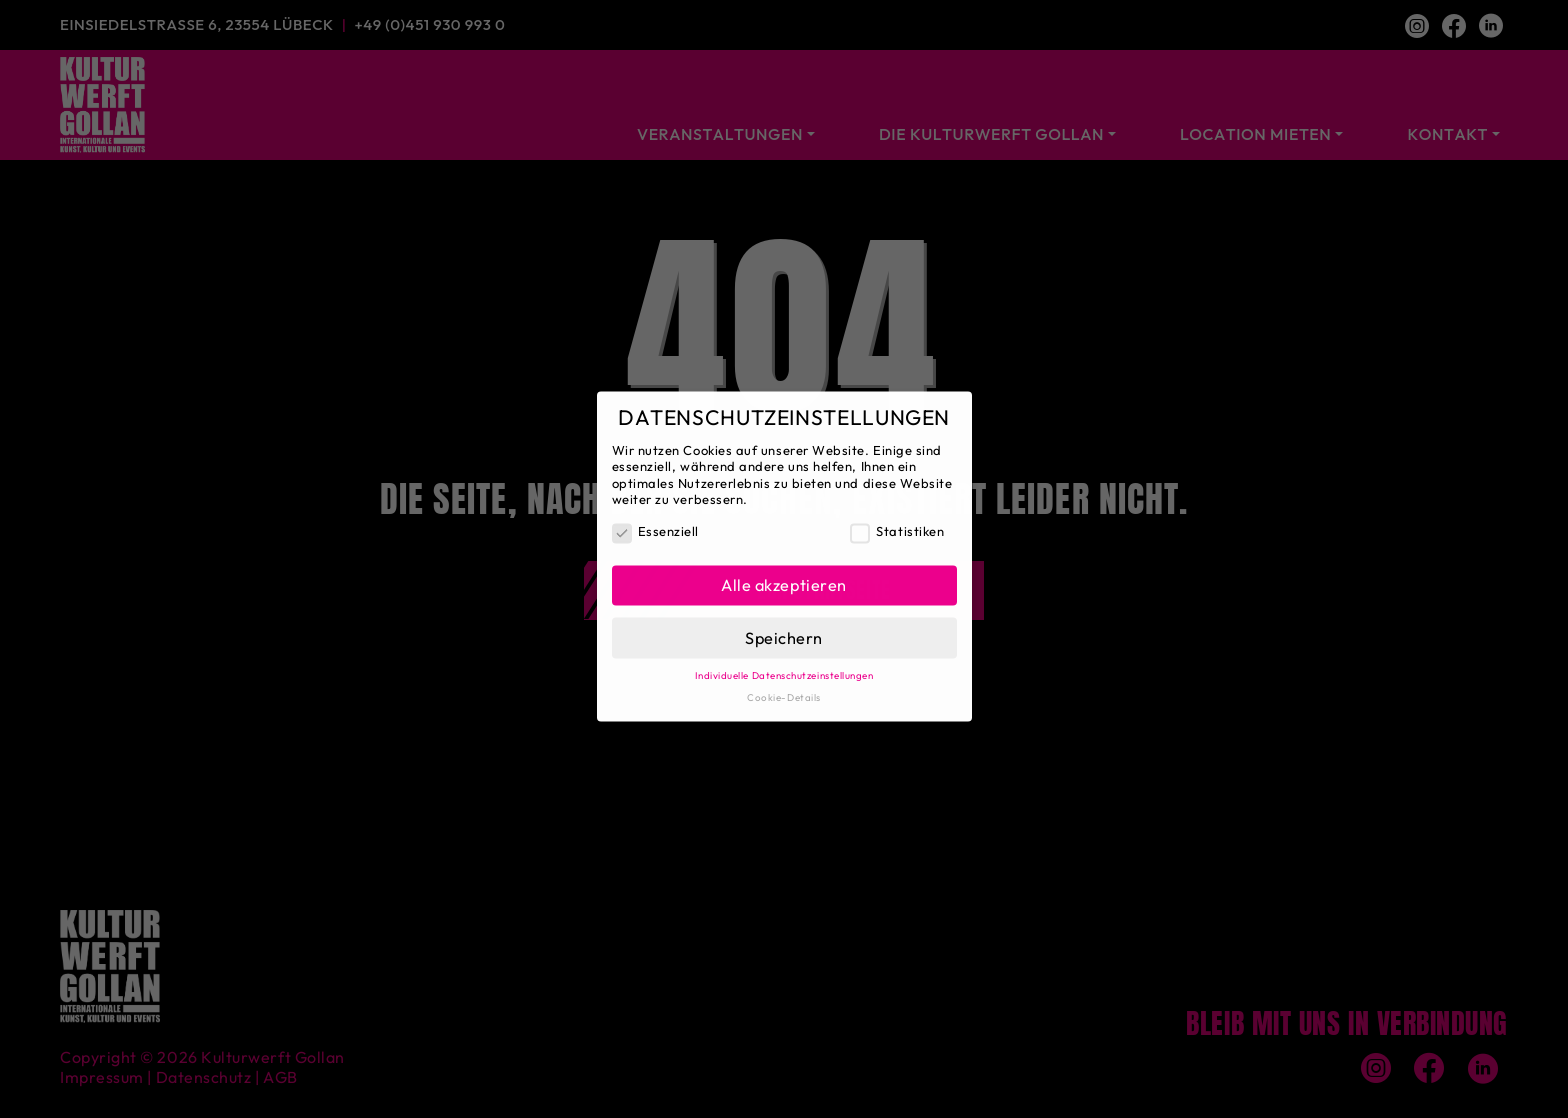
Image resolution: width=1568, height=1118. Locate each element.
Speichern (784, 628)
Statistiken (897, 522)
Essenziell (655, 522)
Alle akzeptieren (784, 575)
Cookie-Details (784, 687)
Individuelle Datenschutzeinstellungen (784, 665)
